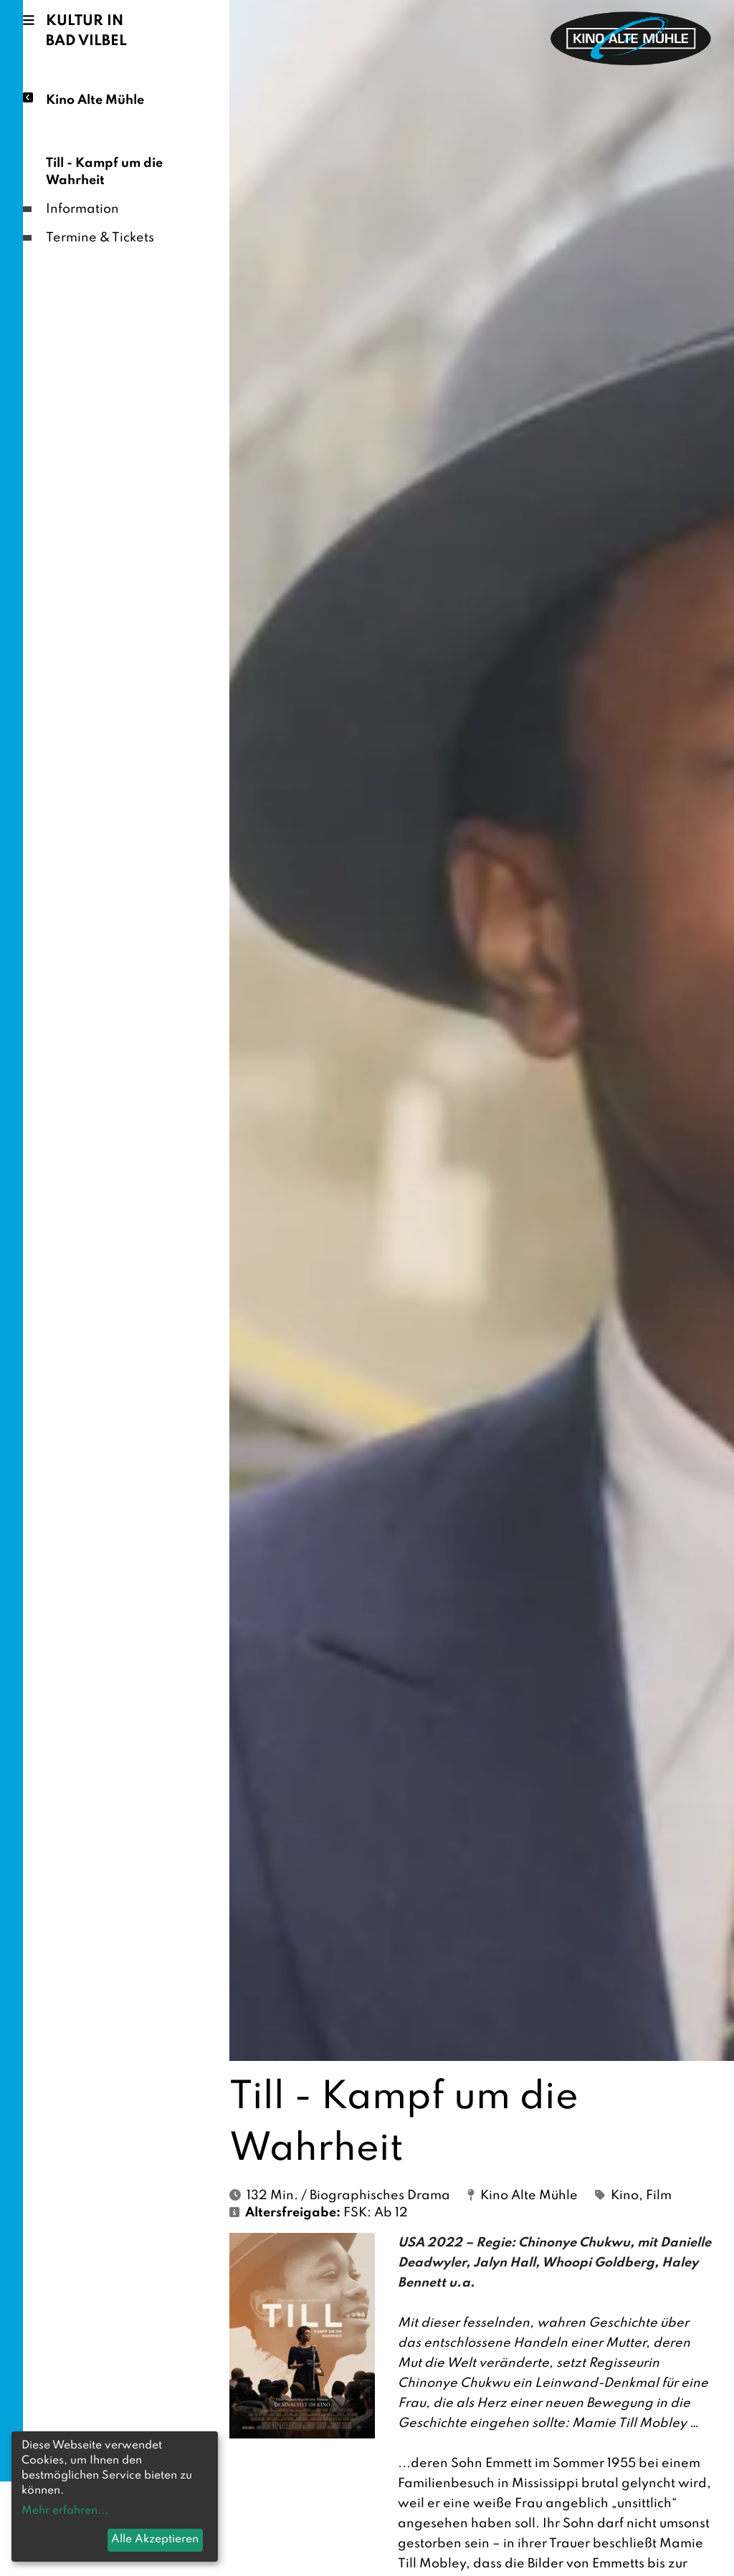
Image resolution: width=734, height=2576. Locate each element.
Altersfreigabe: (292, 2212)
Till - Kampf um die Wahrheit (104, 172)
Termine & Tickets (100, 237)
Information (82, 209)
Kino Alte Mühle (95, 99)
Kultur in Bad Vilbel (86, 31)
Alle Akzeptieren (155, 2539)
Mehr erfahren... (65, 2511)
